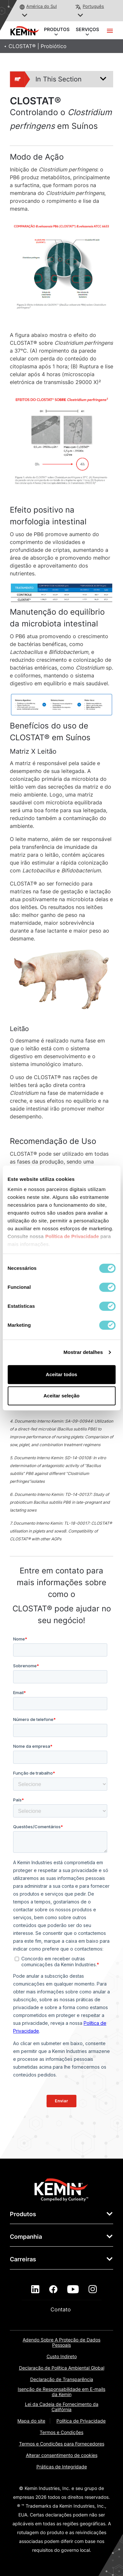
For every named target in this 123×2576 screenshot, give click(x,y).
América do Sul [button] (41, 6)
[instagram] (93, 2289)
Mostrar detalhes (83, 1352)
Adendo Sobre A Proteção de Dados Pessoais (61, 2342)
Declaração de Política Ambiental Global (61, 2368)
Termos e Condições (61, 2432)
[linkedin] (35, 2289)
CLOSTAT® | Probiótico (38, 46)
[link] (61, 2189)
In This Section (46, 79)
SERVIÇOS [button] (87, 29)
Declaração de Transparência (61, 2379)
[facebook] (53, 2289)
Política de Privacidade (81, 2421)
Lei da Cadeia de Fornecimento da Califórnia (61, 2406)
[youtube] (73, 2289)
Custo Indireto (62, 2356)
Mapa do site (31, 2421)
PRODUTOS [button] (57, 29)
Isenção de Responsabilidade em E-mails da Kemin (61, 2391)
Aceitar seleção (61, 1395)
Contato (61, 2309)
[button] (25, 15)
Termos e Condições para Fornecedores (61, 2443)
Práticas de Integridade (61, 2466)
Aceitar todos (61, 1374)
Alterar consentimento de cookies (61, 2455)
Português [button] (93, 6)
